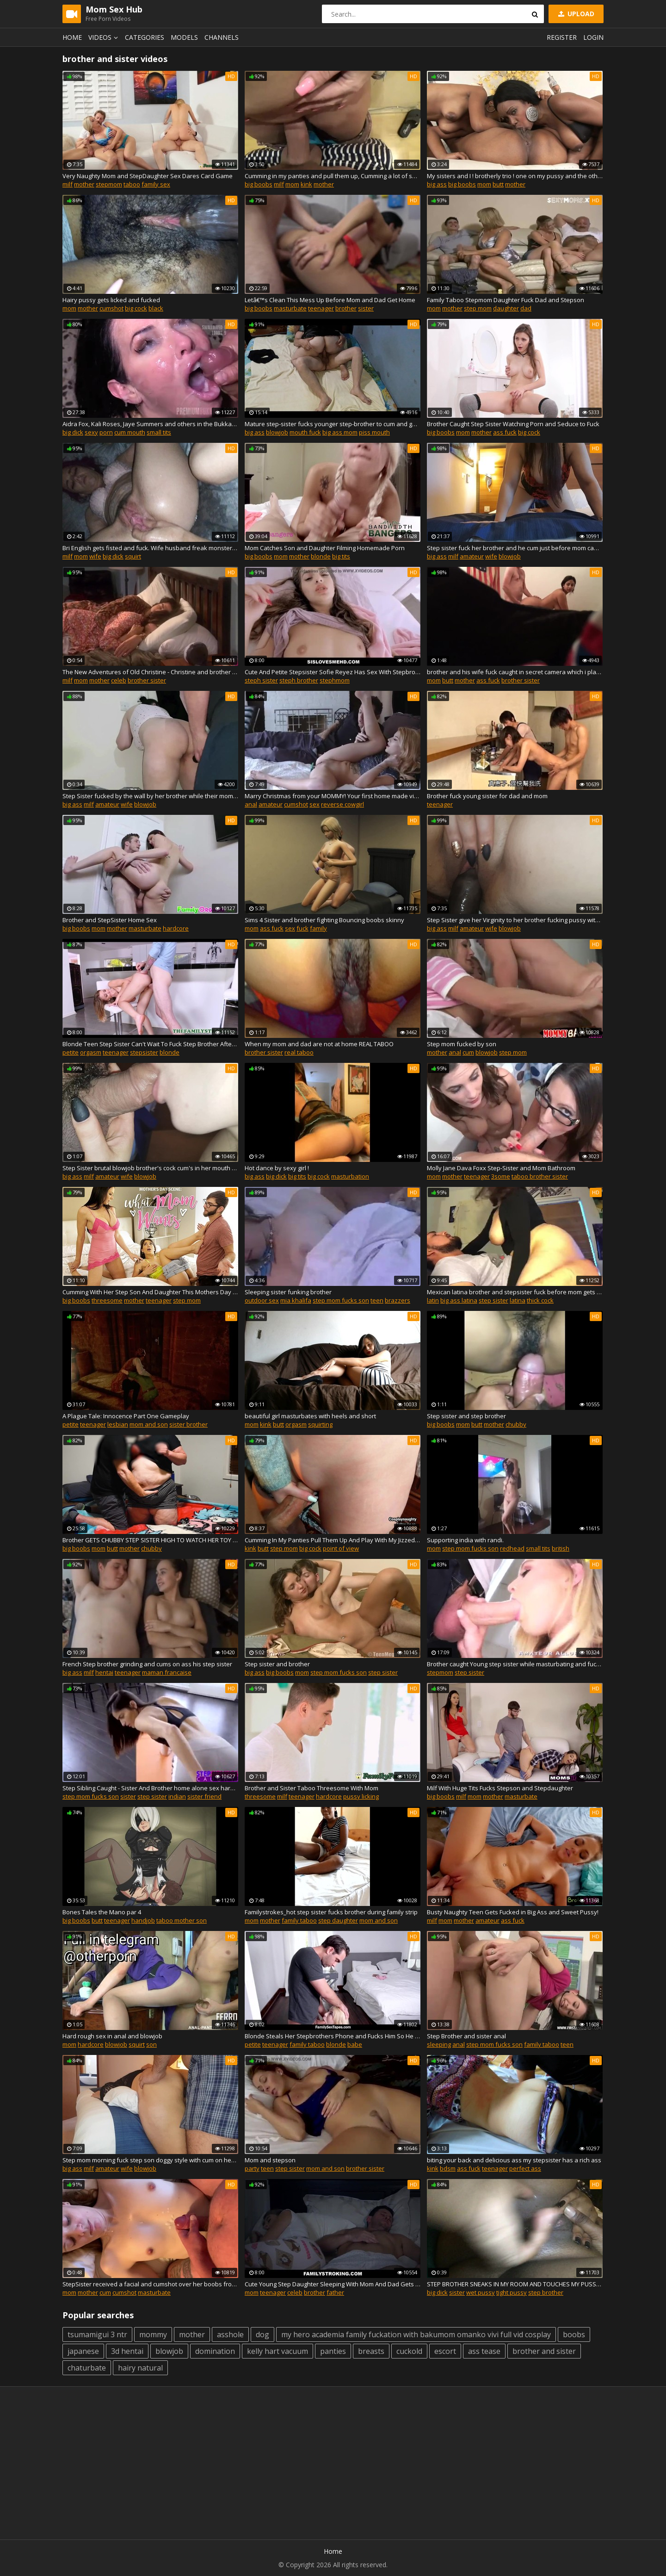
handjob (143, 1920)
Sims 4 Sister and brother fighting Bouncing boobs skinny (324, 920)
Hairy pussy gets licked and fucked (111, 300)
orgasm (90, 1052)
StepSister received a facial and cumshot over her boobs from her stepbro (150, 2284)
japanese (83, 2351)
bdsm (448, 2168)
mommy (153, 2334)
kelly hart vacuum (277, 2351)
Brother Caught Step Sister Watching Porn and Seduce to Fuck (513, 424)
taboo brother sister (540, 1176)
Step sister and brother (277, 1664)
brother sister (147, 680)
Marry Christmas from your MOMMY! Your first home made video (332, 796)
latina (517, 1300)
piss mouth (374, 432)
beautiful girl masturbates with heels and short (310, 1416)
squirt (133, 556)
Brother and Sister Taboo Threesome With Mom (311, 1788)
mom (292, 184)
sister (366, 308)
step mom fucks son (341, 1300)
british (560, 1548)
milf (67, 184)
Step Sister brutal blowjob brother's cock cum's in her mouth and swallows (150, 1168)
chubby (516, 1424)
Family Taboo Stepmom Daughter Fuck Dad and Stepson (505, 300)
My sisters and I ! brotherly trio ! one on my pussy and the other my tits (515, 176)
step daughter (338, 1920)
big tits (341, 556)
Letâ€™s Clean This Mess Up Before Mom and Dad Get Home (330, 300)
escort (445, 2351)
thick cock (540, 1300)
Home (72, 37)
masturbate (290, 308)
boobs (574, 2334)
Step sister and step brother (466, 1416)
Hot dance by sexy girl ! (277, 1168)
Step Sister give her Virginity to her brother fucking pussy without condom (515, 920)
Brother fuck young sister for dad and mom (487, 796)
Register (562, 37)
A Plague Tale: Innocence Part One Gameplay (125, 1416)
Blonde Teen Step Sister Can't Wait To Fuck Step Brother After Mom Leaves (150, 1044)
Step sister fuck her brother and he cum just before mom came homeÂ (515, 548)
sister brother (188, 1424)
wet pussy (480, 2292)
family (318, 928)
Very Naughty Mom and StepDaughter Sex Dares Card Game (147, 176)
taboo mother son (181, 1920)
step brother (545, 2292)
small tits (159, 432)
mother (84, 184)
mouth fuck (305, 432)
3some (500, 1176)
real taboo (299, 1052)
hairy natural (140, 2368)
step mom (478, 308)
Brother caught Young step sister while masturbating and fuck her (515, 1664)
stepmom (109, 184)
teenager (321, 308)
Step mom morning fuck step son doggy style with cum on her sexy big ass (150, 2160)
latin (433, 1300)
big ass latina (458, 1300)
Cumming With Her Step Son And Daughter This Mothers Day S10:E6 (150, 1292)
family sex (156, 184)
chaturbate (87, 2368)
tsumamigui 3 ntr (97, 2334)
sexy (91, 432)
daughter (506, 308)
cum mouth (129, 432)
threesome (107, 1300)
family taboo (299, 1920)
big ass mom (340, 432)
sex (314, 804)
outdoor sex (262, 1300)
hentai (104, 1672)
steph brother (298, 680)
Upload (575, 13)
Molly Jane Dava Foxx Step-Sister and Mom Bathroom (501, 1168)
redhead (512, 1548)
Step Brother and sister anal (466, 2036)
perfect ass (525, 2168)
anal (251, 804)
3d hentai (127, 2351)
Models (184, 37)
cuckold (409, 2351)
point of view (341, 1548)
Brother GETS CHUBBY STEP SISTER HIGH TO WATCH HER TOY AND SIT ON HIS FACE (150, 1540)
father (335, 2292)
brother (346, 308)
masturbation (350, 1176)
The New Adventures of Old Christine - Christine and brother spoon (150, 672)
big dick (72, 432)
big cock (136, 308)
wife (95, 556)
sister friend (204, 1796)
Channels (221, 37)
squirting (320, 1424)
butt (498, 184)
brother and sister (544, 2351)
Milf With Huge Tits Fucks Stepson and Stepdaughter (500, 1788)
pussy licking (361, 1796)
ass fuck (505, 432)
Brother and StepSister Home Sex (109, 920)
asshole (230, 2334)
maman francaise (166, 1672)
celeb (118, 680)
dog (262, 2334)
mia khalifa (295, 1300)
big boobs (258, 184)
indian (177, 1796)
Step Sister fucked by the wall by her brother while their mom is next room (150, 796)
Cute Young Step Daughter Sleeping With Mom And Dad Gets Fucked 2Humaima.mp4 (332, 2284)
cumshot (111, 308)
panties (333, 2351)
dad (525, 308)
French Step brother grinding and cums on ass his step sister (147, 1664)
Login (593, 37)
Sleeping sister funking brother (288, 1292)
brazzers (397, 1300)
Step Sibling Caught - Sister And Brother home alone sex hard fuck (150, 1788)
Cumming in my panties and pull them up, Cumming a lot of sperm (332, 176)
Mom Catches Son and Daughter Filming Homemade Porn (325, 548)
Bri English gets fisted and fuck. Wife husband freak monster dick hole (150, 548)
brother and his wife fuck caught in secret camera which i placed (515, 672)
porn (106, 432)
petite (70, 1052)
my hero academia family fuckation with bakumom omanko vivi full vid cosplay (416, 2334)
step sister (493, 1300)
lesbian (117, 1424)
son (151, 2044)
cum (468, 1052)
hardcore (176, 928)
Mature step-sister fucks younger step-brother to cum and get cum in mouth (332, 424)
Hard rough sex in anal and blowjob (112, 2036)
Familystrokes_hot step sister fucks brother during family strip (331, 1912)
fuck (302, 928)
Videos (104, 37)
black (155, 308)
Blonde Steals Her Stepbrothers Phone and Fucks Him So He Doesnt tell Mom (332, 2036)
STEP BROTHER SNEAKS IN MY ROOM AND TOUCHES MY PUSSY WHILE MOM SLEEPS (515, 2284)
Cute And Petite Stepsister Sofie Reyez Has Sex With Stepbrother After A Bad (332, 672)
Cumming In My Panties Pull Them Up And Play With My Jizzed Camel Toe (332, 1540)
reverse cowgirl (342, 804)
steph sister (261, 680)
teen (376, 1300)
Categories (144, 37)
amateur (472, 556)
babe (354, 2044)
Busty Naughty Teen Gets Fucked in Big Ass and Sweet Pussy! (512, 1912)
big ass (437, 184)
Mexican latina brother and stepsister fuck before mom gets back (515, 1292)
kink (306, 184)
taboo (131, 184)
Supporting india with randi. (465, 1540)
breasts (371, 2351)
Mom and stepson (270, 2160)
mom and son (149, 1424)
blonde (321, 556)
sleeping (439, 2044)
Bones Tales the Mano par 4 (101, 1912)
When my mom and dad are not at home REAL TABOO (319, 1044)
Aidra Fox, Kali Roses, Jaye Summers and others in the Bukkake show (150, 424)
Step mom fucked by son (461, 1044)
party (252, 2168)
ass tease (484, 2351)
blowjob (277, 432)
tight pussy (511, 2292)
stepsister (144, 1052)
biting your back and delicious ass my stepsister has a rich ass (514, 2160)
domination (215, 2351)
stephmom (335, 680)
